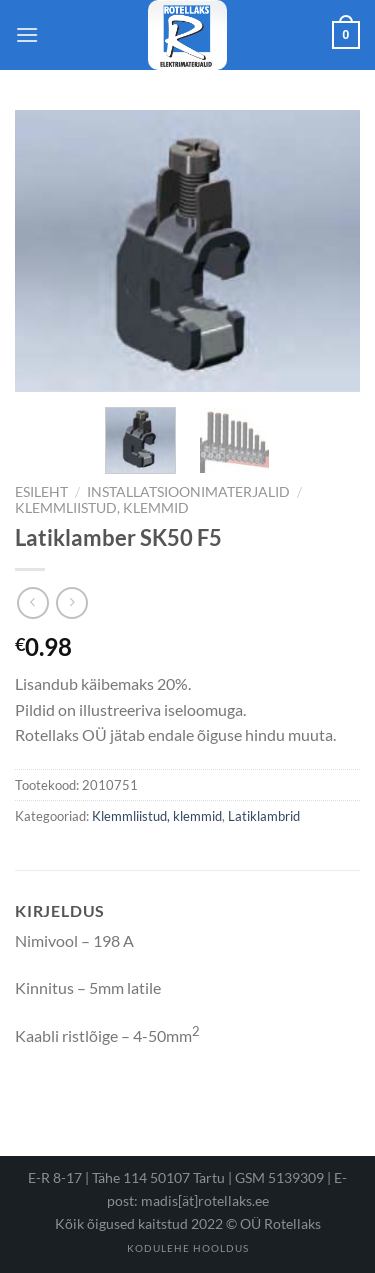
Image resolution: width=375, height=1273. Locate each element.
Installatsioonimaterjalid (188, 492)
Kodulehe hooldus (188, 1248)
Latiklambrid (264, 816)
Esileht (41, 492)
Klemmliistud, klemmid (102, 508)
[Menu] (27, 34)
